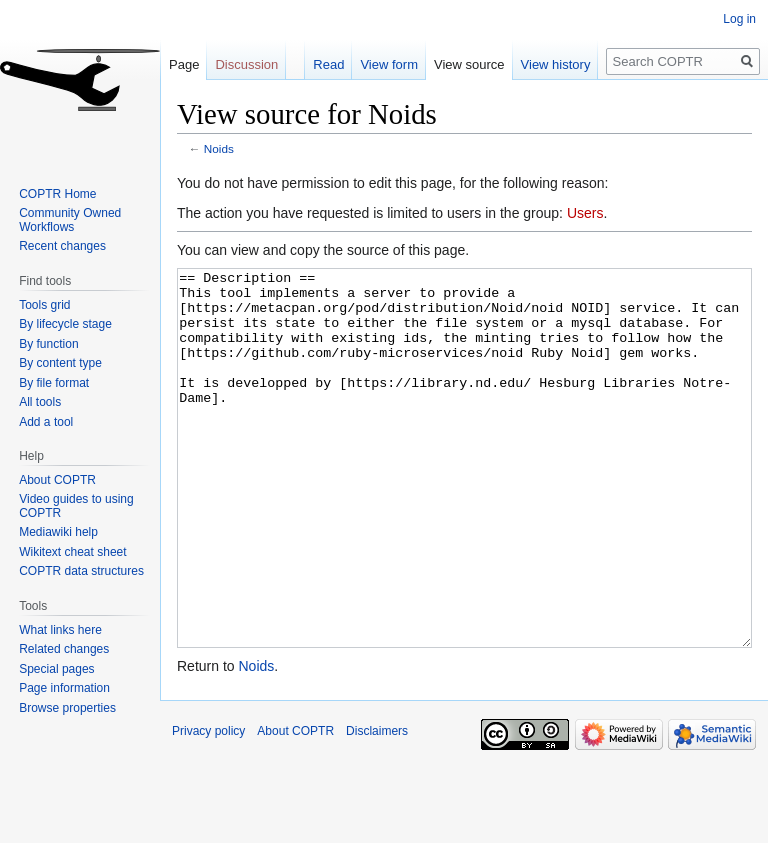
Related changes (64, 649)
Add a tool (46, 422)
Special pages (56, 669)
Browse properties (67, 708)
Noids (219, 148)
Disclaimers (377, 806)
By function (48, 344)
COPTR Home (57, 194)
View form (389, 64)
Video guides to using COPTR (76, 506)
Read (328, 64)
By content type (60, 363)
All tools (40, 402)
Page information (64, 688)
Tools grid (44, 305)
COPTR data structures (81, 571)
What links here (60, 630)
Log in (739, 19)
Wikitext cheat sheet (72, 552)
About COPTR (57, 480)
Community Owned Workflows (70, 220)
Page (184, 64)
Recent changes (62, 246)
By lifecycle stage (65, 324)
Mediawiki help (58, 532)
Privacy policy (208, 806)
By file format (54, 383)
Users (585, 213)
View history (556, 64)
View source (469, 64)
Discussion (246, 64)
